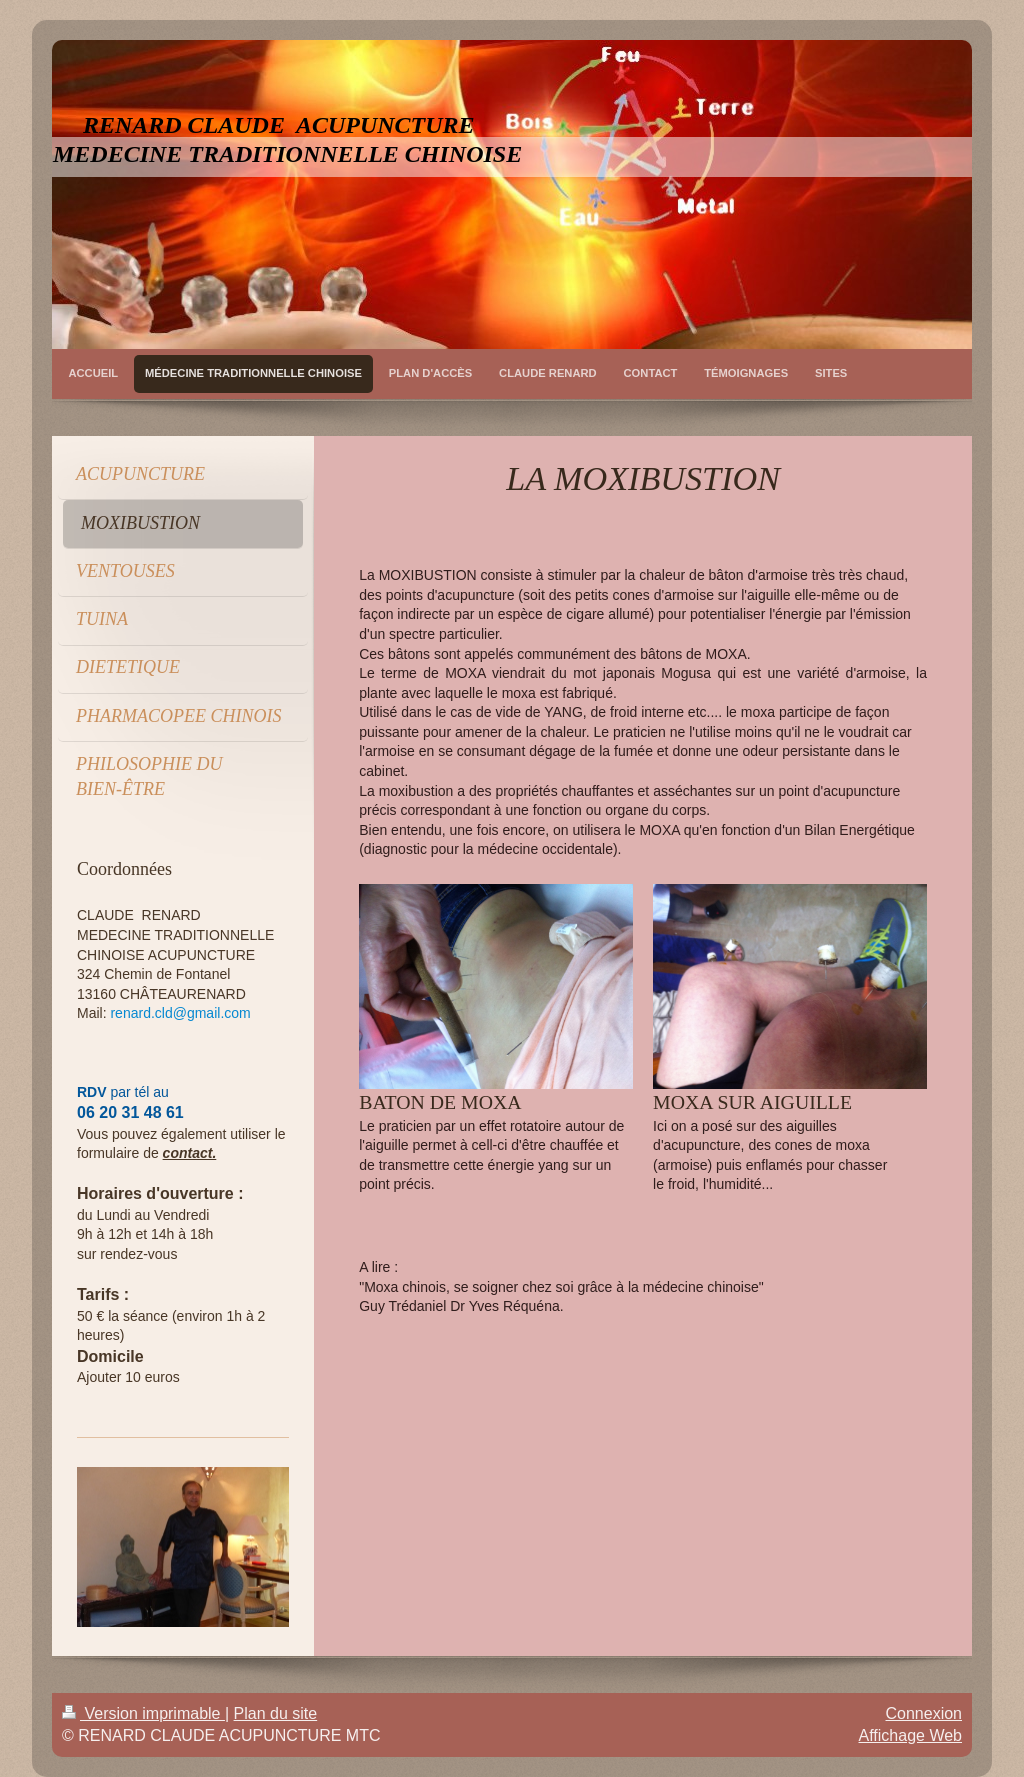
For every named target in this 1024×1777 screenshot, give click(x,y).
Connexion (924, 1713)
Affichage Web (910, 1735)
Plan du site (276, 1713)
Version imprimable (143, 1713)
